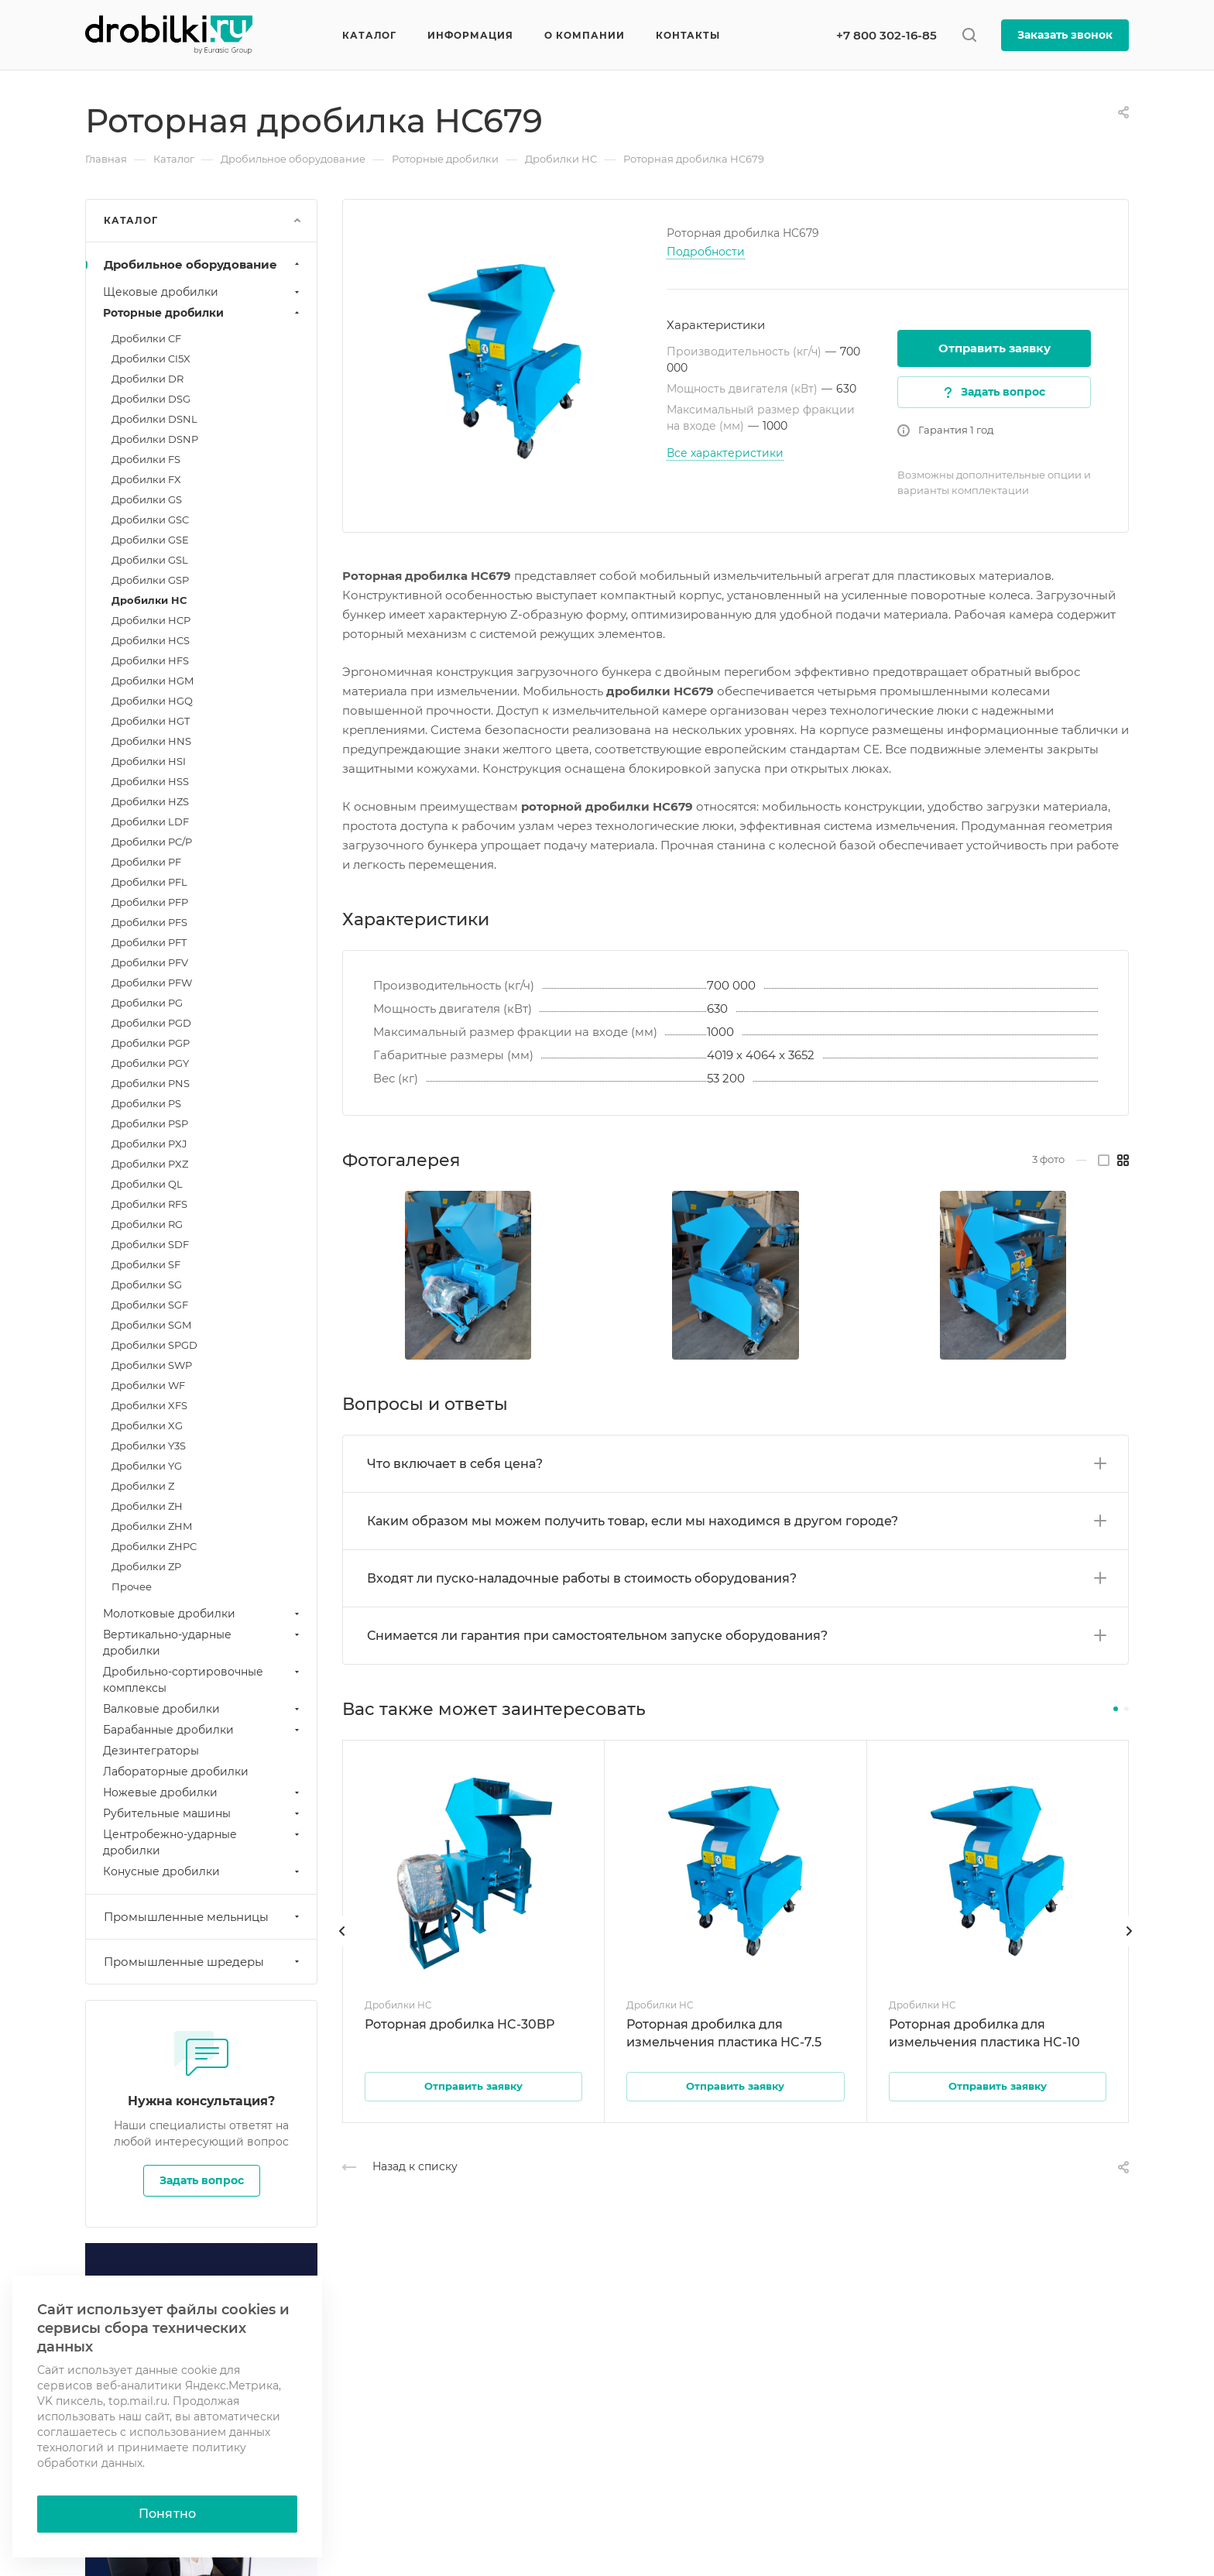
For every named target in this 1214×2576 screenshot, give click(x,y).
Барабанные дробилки (203, 1730)
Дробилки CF (146, 338)
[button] (1115, 1708)
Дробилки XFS (149, 1405)
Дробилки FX (146, 479)
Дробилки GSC (150, 519)
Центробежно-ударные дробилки (203, 1842)
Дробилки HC (149, 600)
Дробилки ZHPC (154, 1546)
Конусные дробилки (203, 1871)
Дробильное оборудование (203, 264)
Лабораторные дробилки (176, 1772)
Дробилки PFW (151, 982)
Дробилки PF (146, 862)
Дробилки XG (147, 1425)
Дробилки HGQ (152, 701)
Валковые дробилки (203, 1709)
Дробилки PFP (149, 902)
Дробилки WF (148, 1385)
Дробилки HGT (150, 721)
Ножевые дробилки (203, 1792)
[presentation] (342, 1946)
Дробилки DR (147, 378)
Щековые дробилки (203, 292)
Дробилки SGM (151, 1325)
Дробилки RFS (149, 1204)
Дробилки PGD (151, 1023)
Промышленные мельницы (203, 1916)
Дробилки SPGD (154, 1345)
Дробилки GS (146, 499)
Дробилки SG (146, 1284)
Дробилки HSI (148, 761)
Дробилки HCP (150, 620)
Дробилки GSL (149, 560)
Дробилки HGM (152, 680)
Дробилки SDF (150, 1244)
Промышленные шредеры (203, 1961)
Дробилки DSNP (154, 439)
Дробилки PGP (150, 1043)
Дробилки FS (145, 459)
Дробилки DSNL (154, 419)
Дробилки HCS (150, 640)
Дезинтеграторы (151, 1751)
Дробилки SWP (151, 1365)
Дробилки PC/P (151, 841)
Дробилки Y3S (148, 1445)
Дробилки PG (147, 1002)
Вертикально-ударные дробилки (203, 1643)
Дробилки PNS (150, 1083)
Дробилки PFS (149, 922)
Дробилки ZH (147, 1506)
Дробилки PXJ (149, 1143)
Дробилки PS (146, 1103)
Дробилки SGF (149, 1304)
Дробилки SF (145, 1264)
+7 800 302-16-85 (886, 35)
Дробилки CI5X (150, 358)
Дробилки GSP (150, 580)
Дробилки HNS (151, 741)
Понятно (167, 2513)
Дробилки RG (147, 1224)
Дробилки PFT (149, 942)
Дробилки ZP (146, 1566)
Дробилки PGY (150, 1063)
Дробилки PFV (149, 962)
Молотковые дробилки (203, 1614)
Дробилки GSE (150, 539)
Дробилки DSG (150, 399)
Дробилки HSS (150, 781)
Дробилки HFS (150, 660)
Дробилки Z (142, 1486)
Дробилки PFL (149, 882)
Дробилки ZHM (151, 1526)
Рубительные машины (203, 1813)
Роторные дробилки (203, 313)
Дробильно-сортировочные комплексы (203, 1680)
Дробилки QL (147, 1184)
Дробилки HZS (150, 801)
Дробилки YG (146, 1466)
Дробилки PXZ (149, 1164)
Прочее (131, 1586)
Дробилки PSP (149, 1123)
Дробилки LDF (150, 821)
